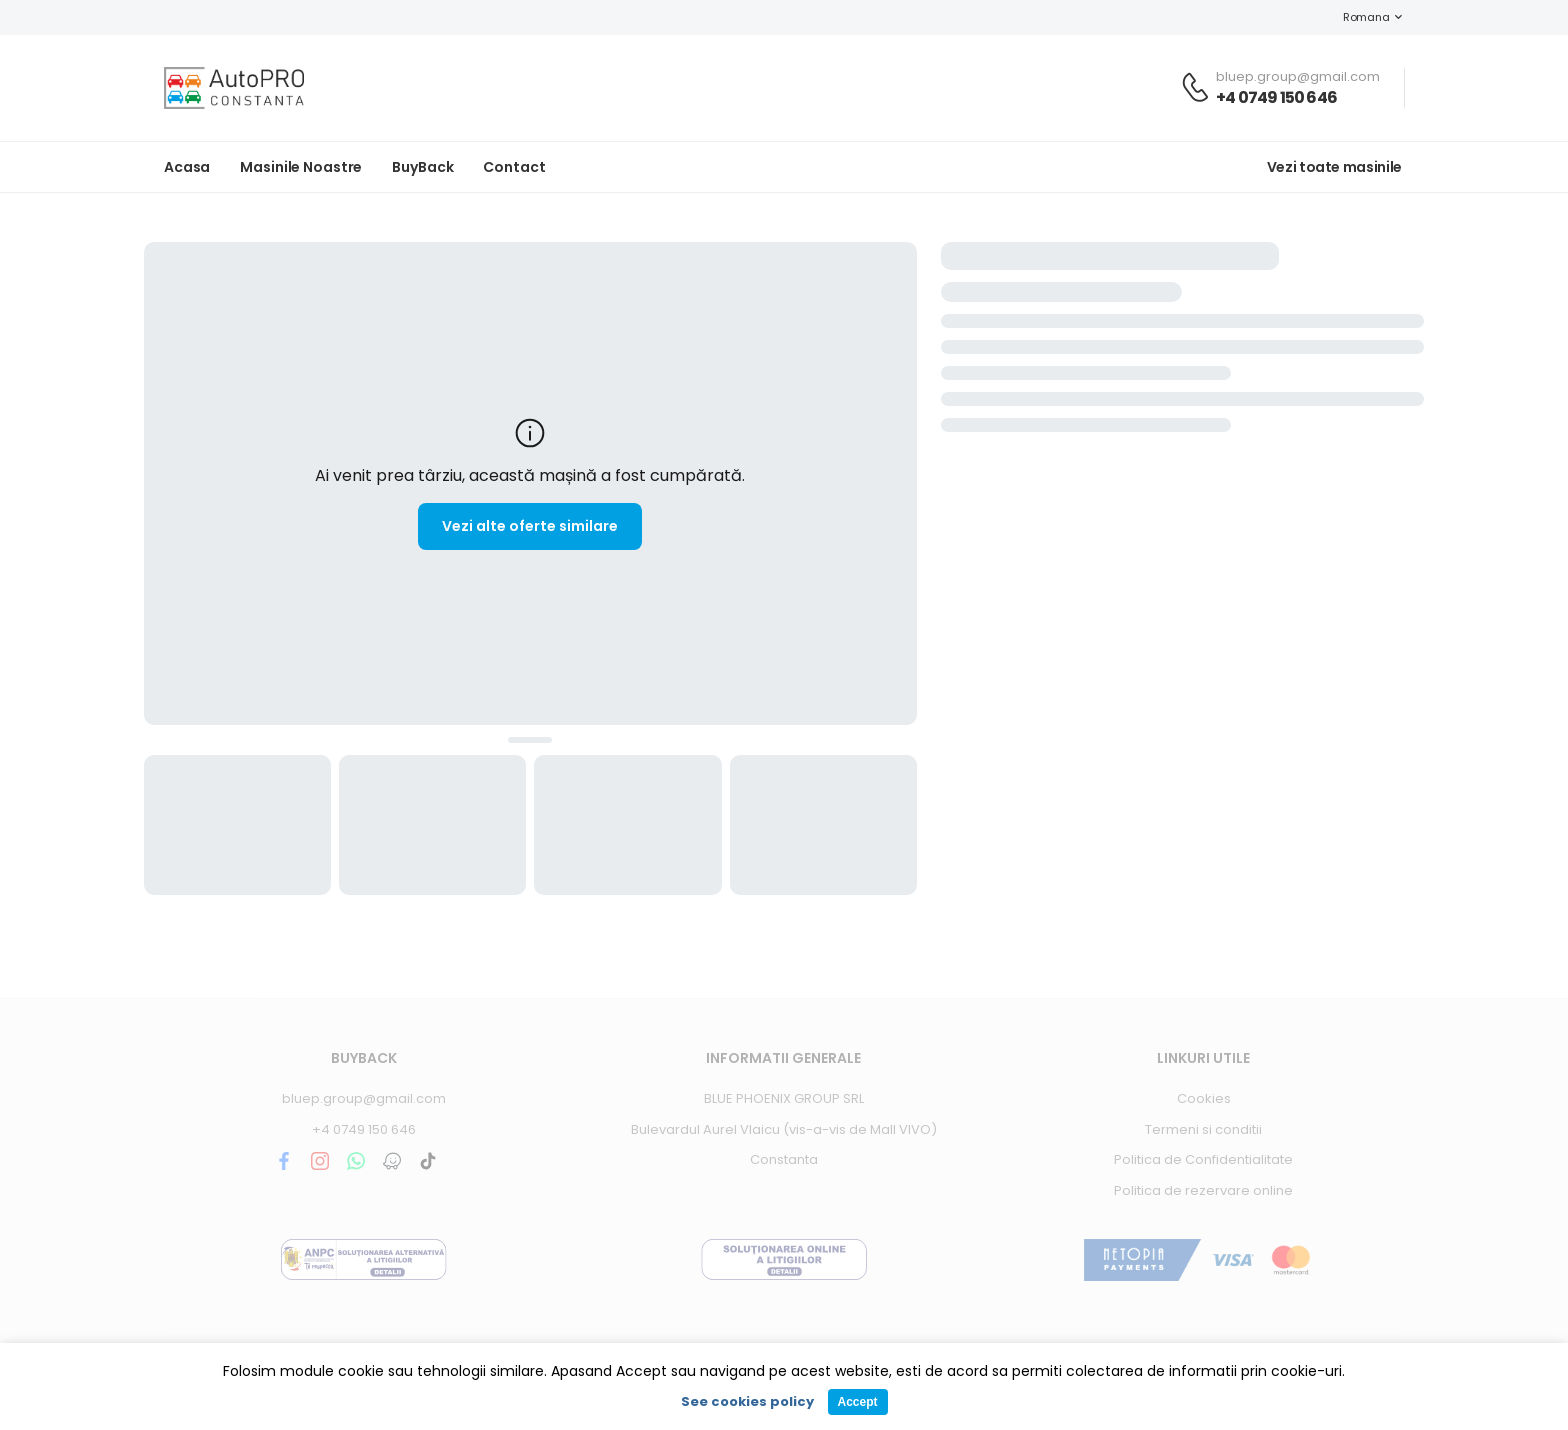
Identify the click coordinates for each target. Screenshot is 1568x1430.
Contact (514, 167)
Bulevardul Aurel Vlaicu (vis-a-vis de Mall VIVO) (784, 1129)
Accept (857, 1402)
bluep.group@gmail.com (364, 1098)
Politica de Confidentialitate (1203, 1159)
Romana (1356, 17)
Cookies (1204, 1098)
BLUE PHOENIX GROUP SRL (784, 1098)
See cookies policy (747, 1401)
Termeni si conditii (1203, 1129)
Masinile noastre (301, 167)
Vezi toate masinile (1334, 167)
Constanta (784, 1159)
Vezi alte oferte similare (530, 526)
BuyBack (422, 167)
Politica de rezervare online (1203, 1190)
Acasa (187, 167)
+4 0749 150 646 (1276, 97)
